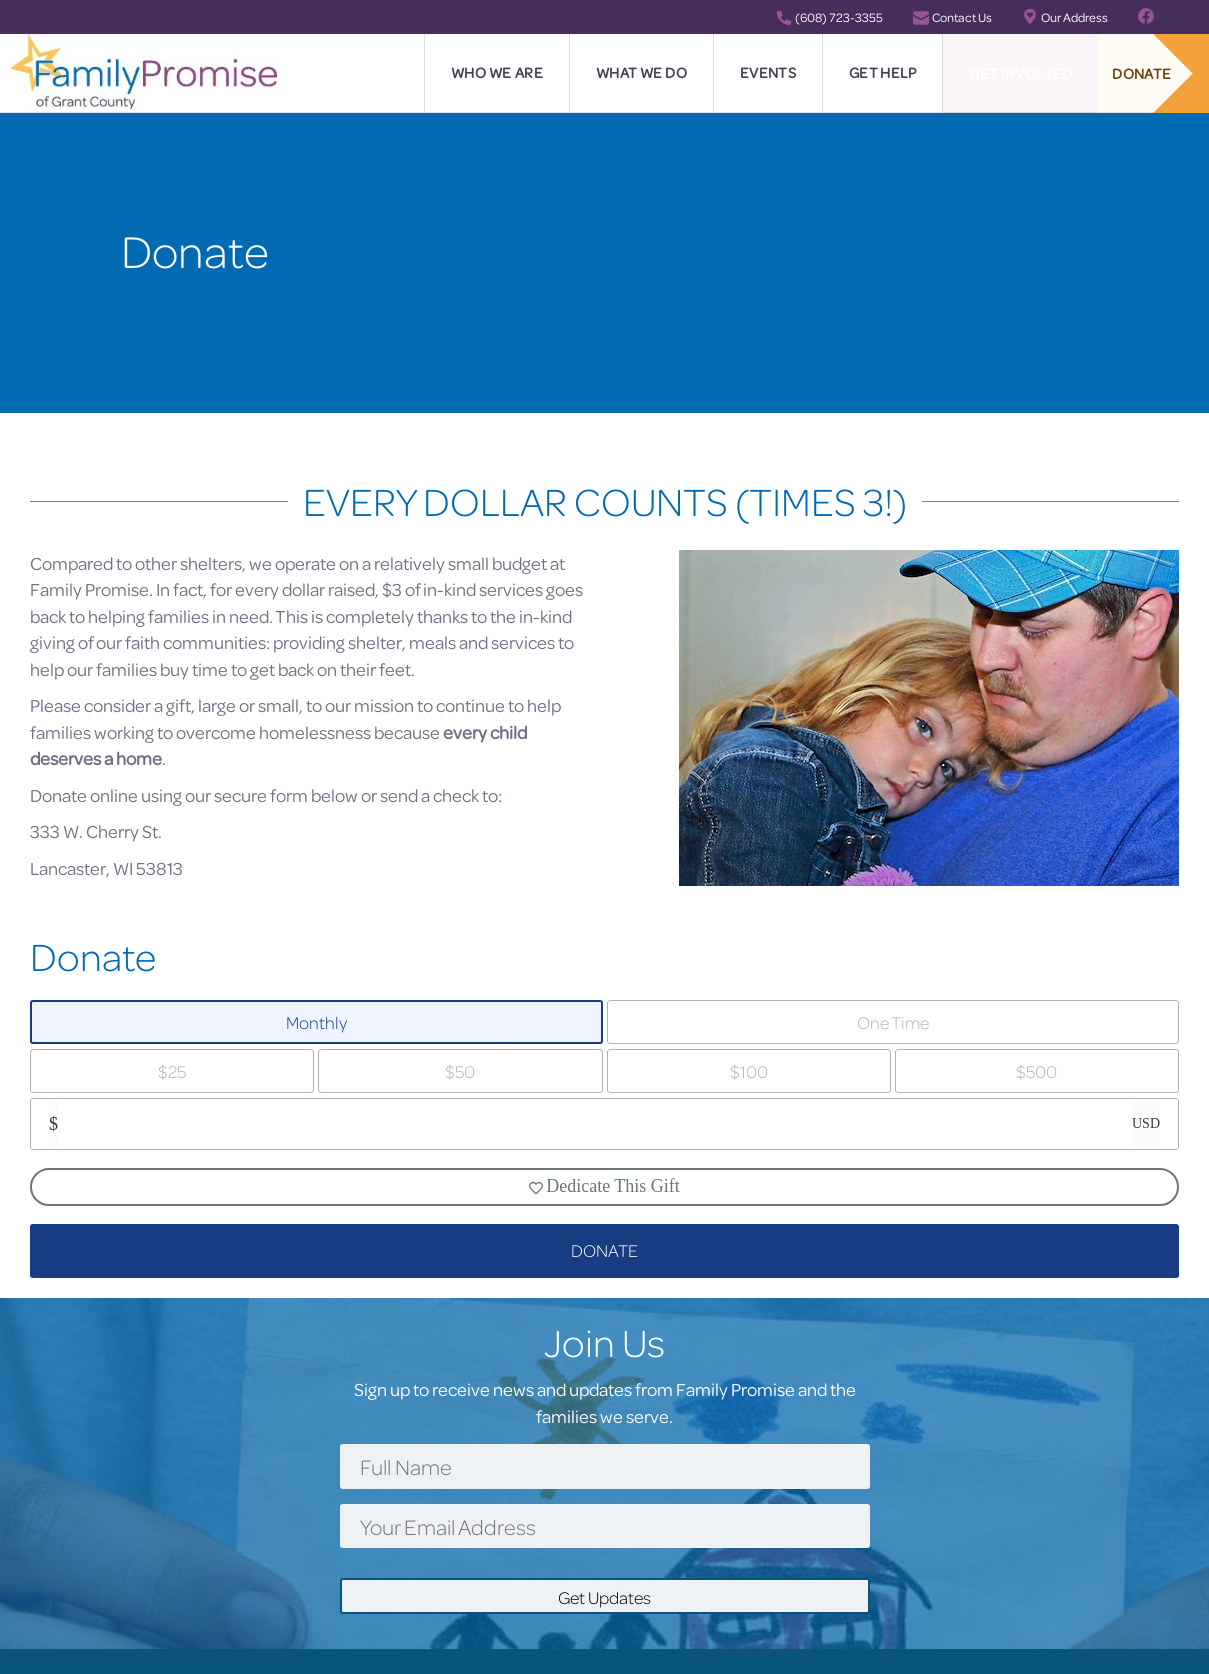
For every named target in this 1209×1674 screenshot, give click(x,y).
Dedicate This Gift (604, 1186)
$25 (172, 1071)
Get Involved (1020, 73)
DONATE (604, 1250)
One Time (893, 1022)
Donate (1141, 73)
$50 (460, 1071)
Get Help (882, 72)
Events (768, 72)
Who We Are (497, 72)
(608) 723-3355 (829, 17)
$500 (1036, 1071)
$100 (749, 1071)
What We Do (641, 72)
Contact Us (952, 17)
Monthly (316, 1022)
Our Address (1065, 17)
